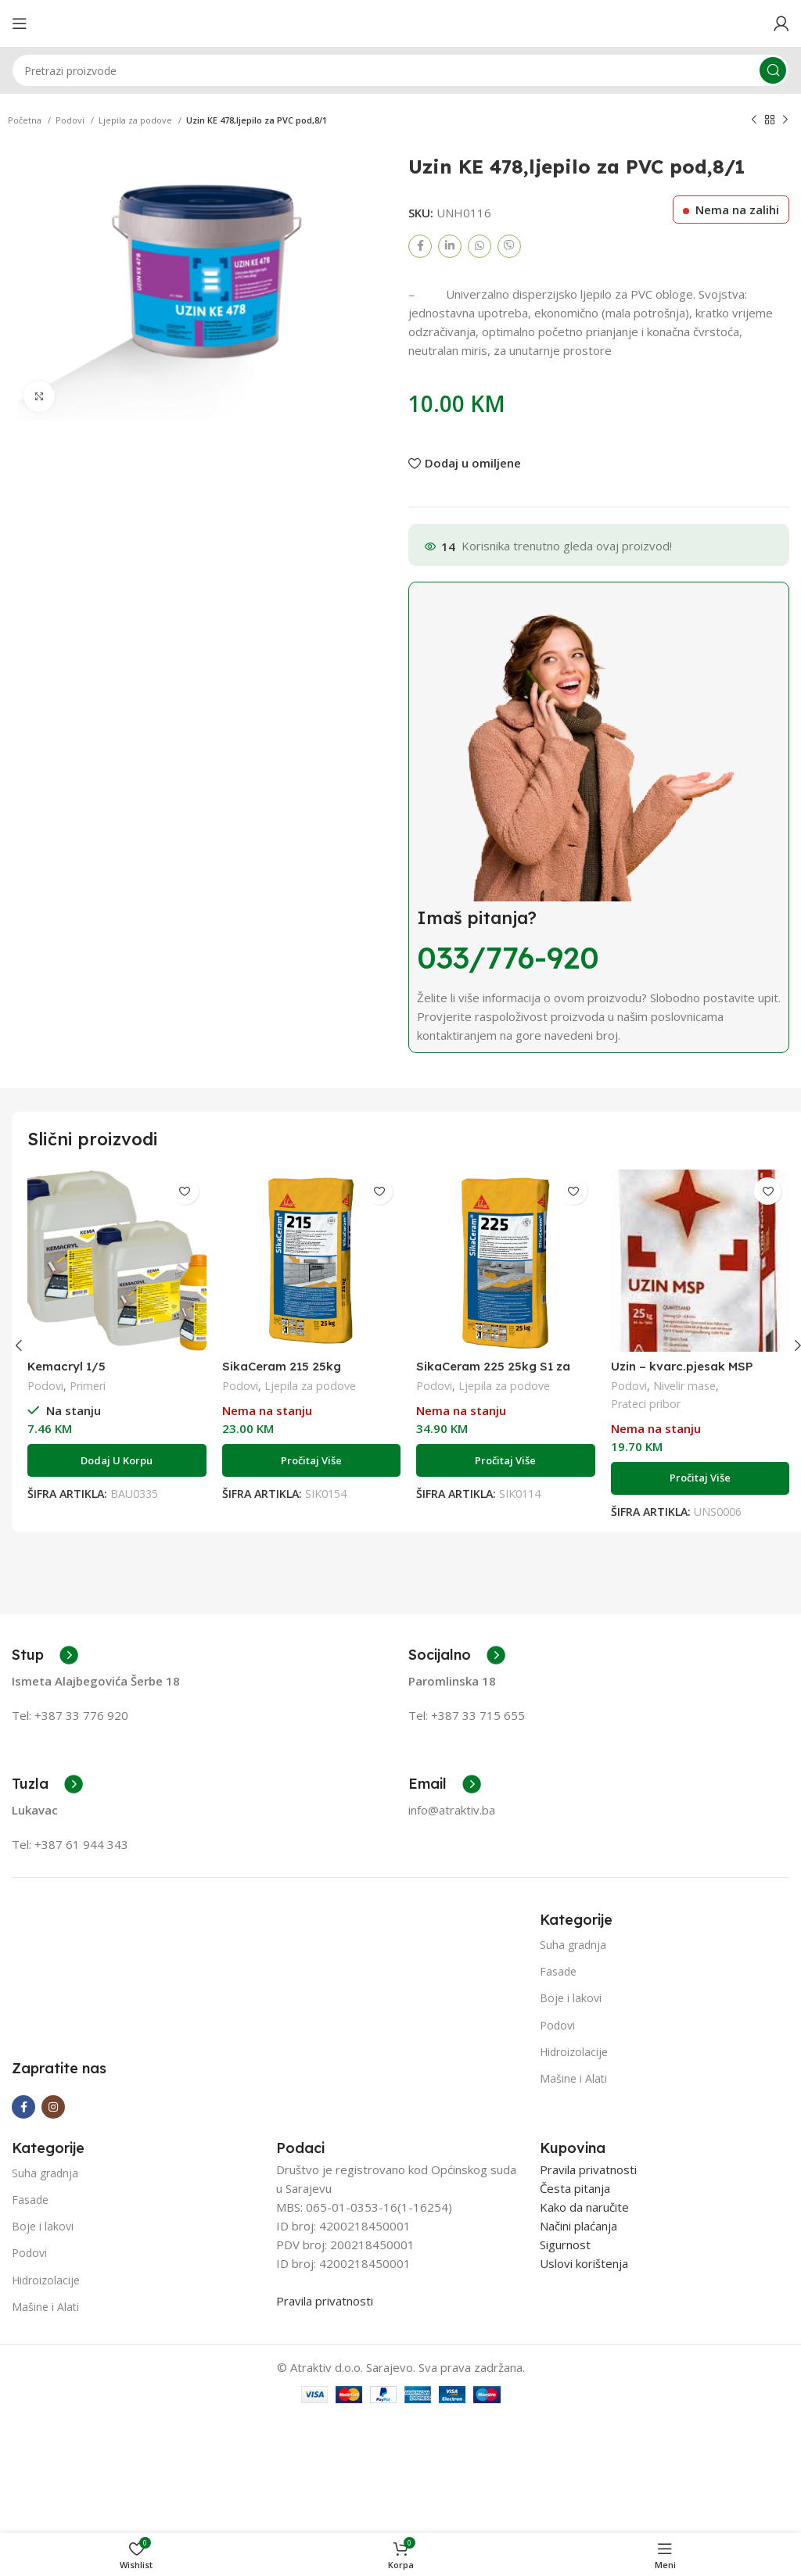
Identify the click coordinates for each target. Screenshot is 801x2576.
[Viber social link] (509, 246)
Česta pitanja (575, 2305)
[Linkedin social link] (450, 246)
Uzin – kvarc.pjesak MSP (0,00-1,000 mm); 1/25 (682, 1373)
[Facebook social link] (420, 246)
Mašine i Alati (573, 2078)
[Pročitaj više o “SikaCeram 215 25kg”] (311, 1460)
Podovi (71, 120)
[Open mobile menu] (19, 23)
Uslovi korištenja (584, 2380)
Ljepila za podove (136, 120)
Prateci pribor (646, 1403)
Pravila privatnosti (324, 2418)
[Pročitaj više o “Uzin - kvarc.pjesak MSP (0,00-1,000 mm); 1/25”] (700, 1478)
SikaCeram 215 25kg (281, 1366)
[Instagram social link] (53, 2224)
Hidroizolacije (574, 2051)
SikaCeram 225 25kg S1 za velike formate (493, 1373)
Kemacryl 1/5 (66, 1366)
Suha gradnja (573, 1944)
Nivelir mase (684, 1385)
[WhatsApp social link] (479, 246)
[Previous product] (754, 120)
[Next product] (785, 120)
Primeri (88, 1385)
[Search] (400, 70)
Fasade (558, 1971)
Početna (26, 120)
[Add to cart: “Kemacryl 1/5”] (117, 1460)
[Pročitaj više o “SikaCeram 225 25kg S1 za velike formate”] (505, 1460)
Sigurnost (565, 2362)
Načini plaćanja (578, 2343)
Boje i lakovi (571, 1997)
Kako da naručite (584, 2324)
